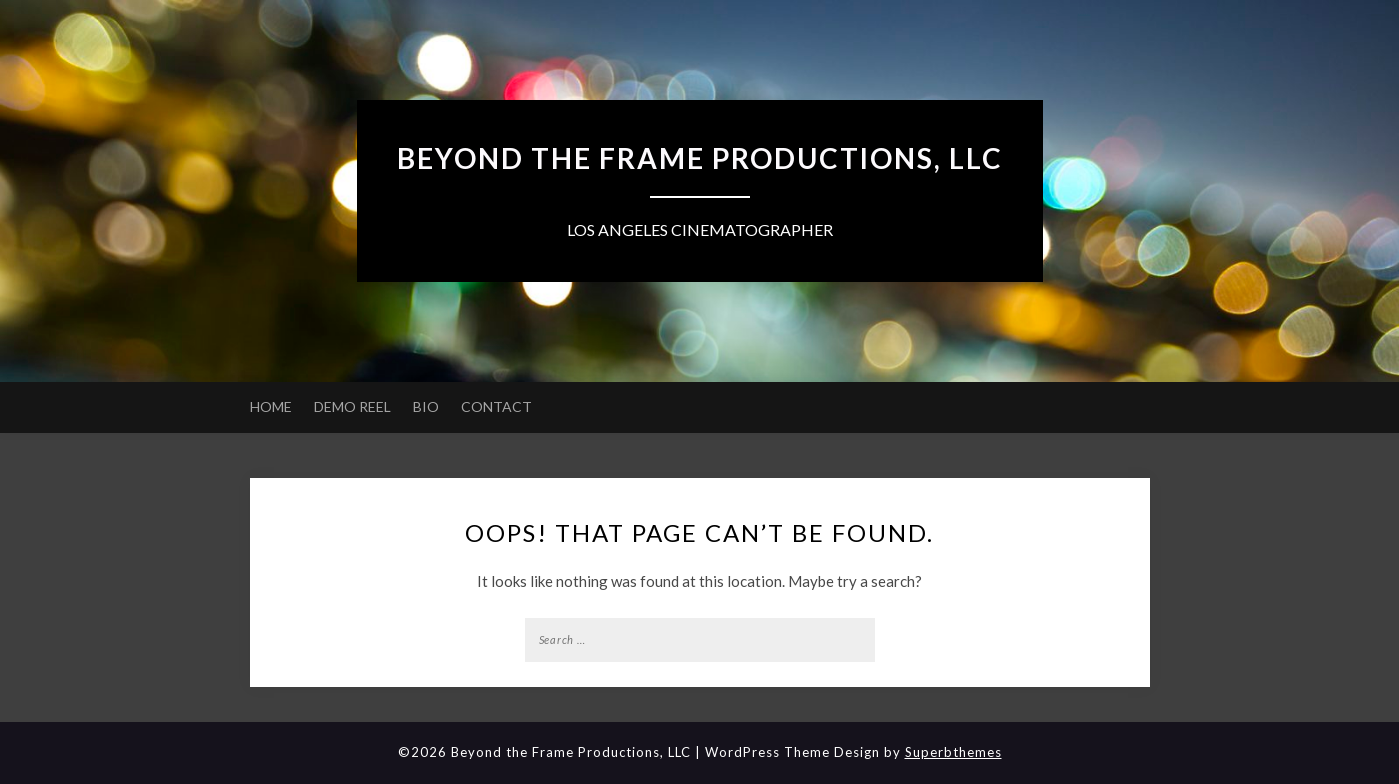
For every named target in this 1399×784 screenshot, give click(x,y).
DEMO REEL (352, 406)
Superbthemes (953, 752)
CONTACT (496, 406)
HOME (271, 406)
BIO (426, 406)
